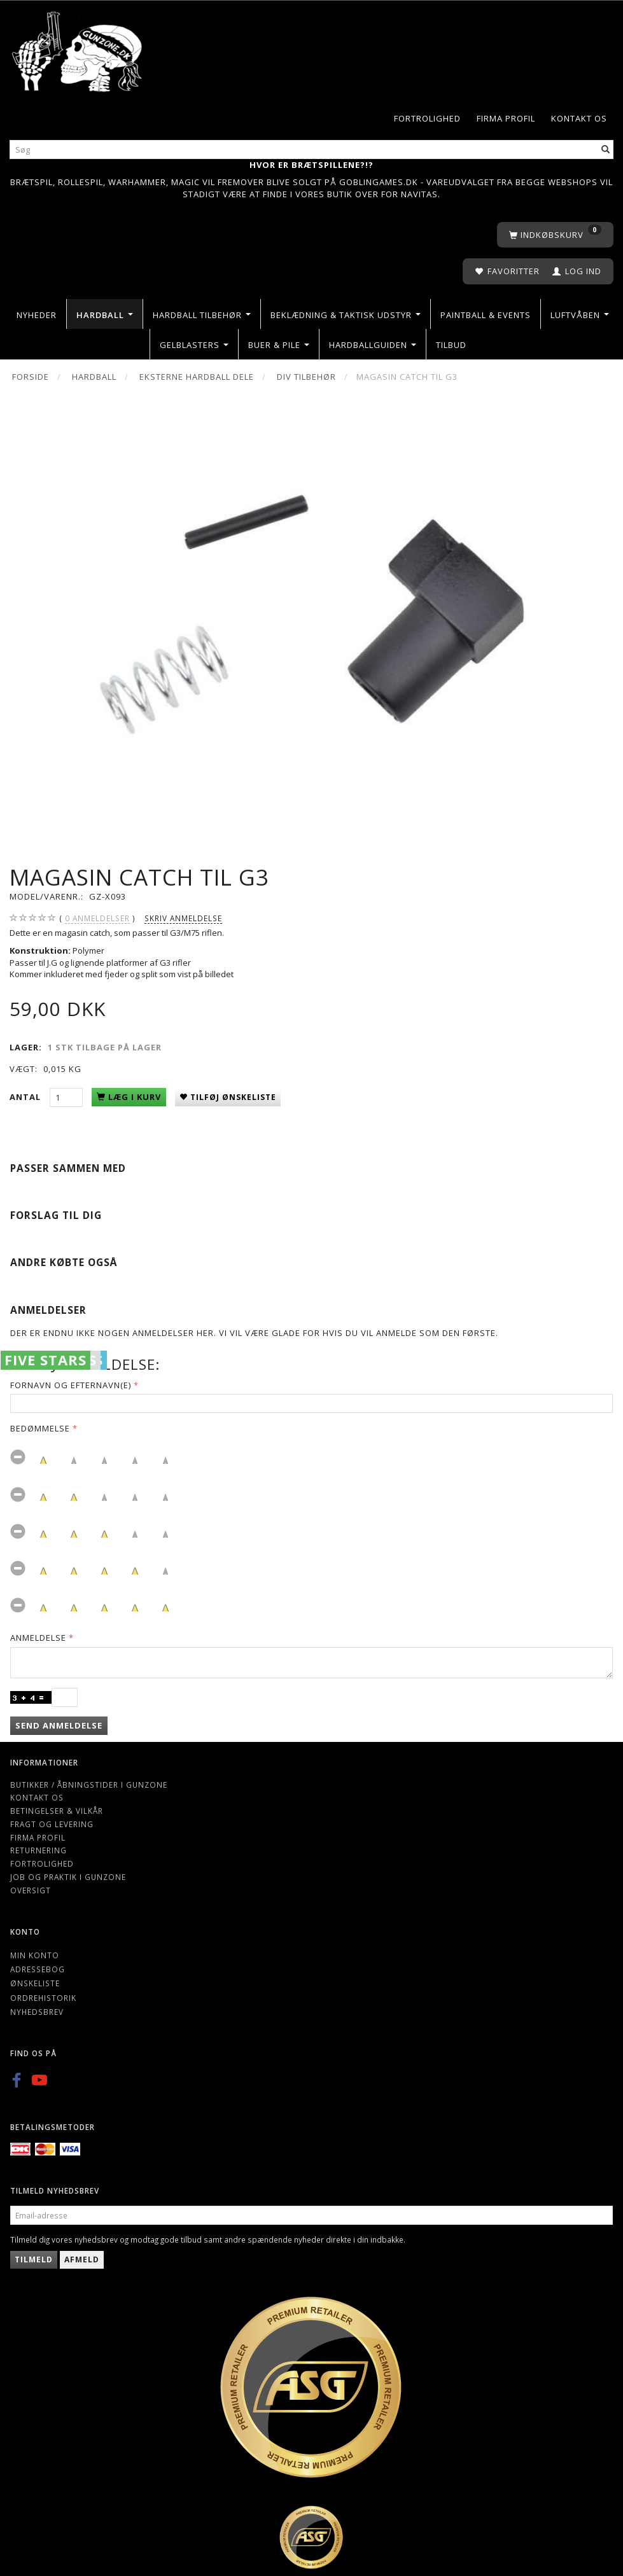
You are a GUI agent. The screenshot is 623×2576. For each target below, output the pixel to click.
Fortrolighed (427, 118)
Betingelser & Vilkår (56, 1811)
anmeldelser (97, 918)
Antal (26, 1097)
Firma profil (506, 118)
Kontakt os (579, 118)
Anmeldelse (38, 1637)
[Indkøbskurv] (555, 235)
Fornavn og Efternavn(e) (70, 1385)
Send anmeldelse (58, 1725)
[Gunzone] (78, 48)
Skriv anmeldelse (183, 918)
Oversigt (30, 1890)
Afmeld (81, 2259)
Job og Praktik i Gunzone (68, 1877)
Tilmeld (34, 2259)
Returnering (38, 1850)
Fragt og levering (52, 1824)
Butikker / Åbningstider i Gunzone (88, 1784)
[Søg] (605, 150)
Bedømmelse (40, 1428)
